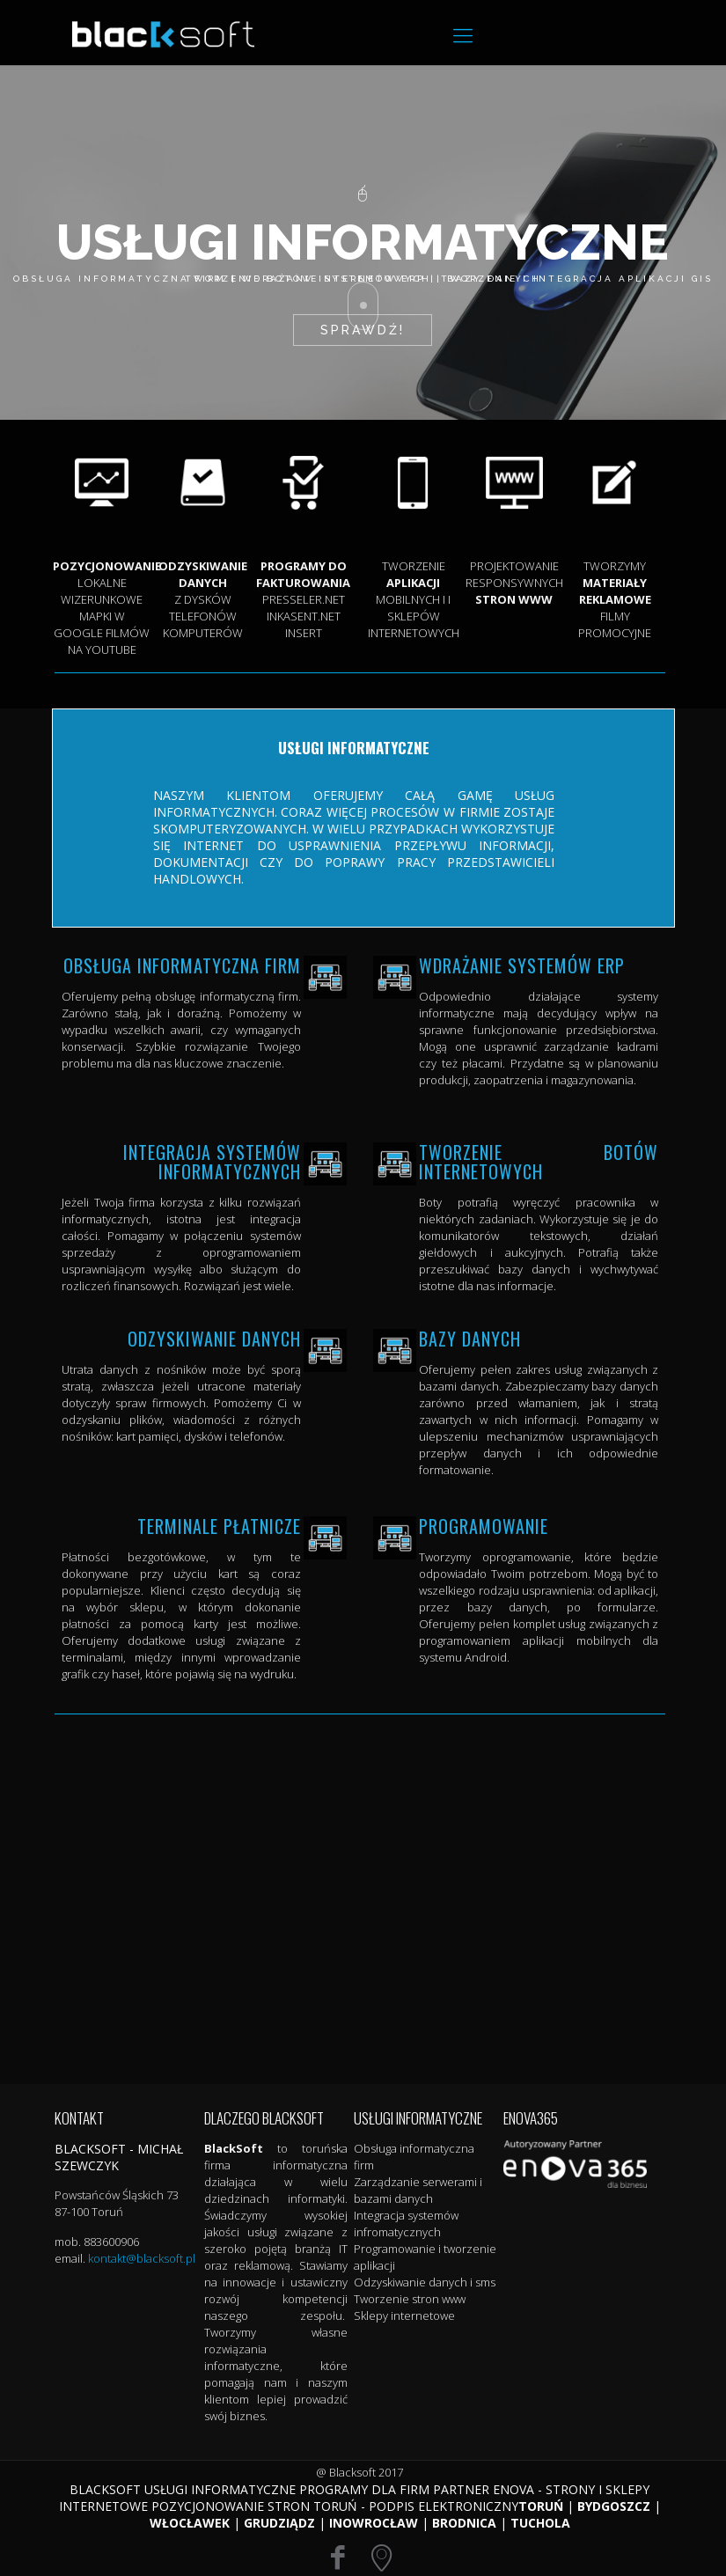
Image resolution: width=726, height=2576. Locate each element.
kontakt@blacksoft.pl (141, 2258)
